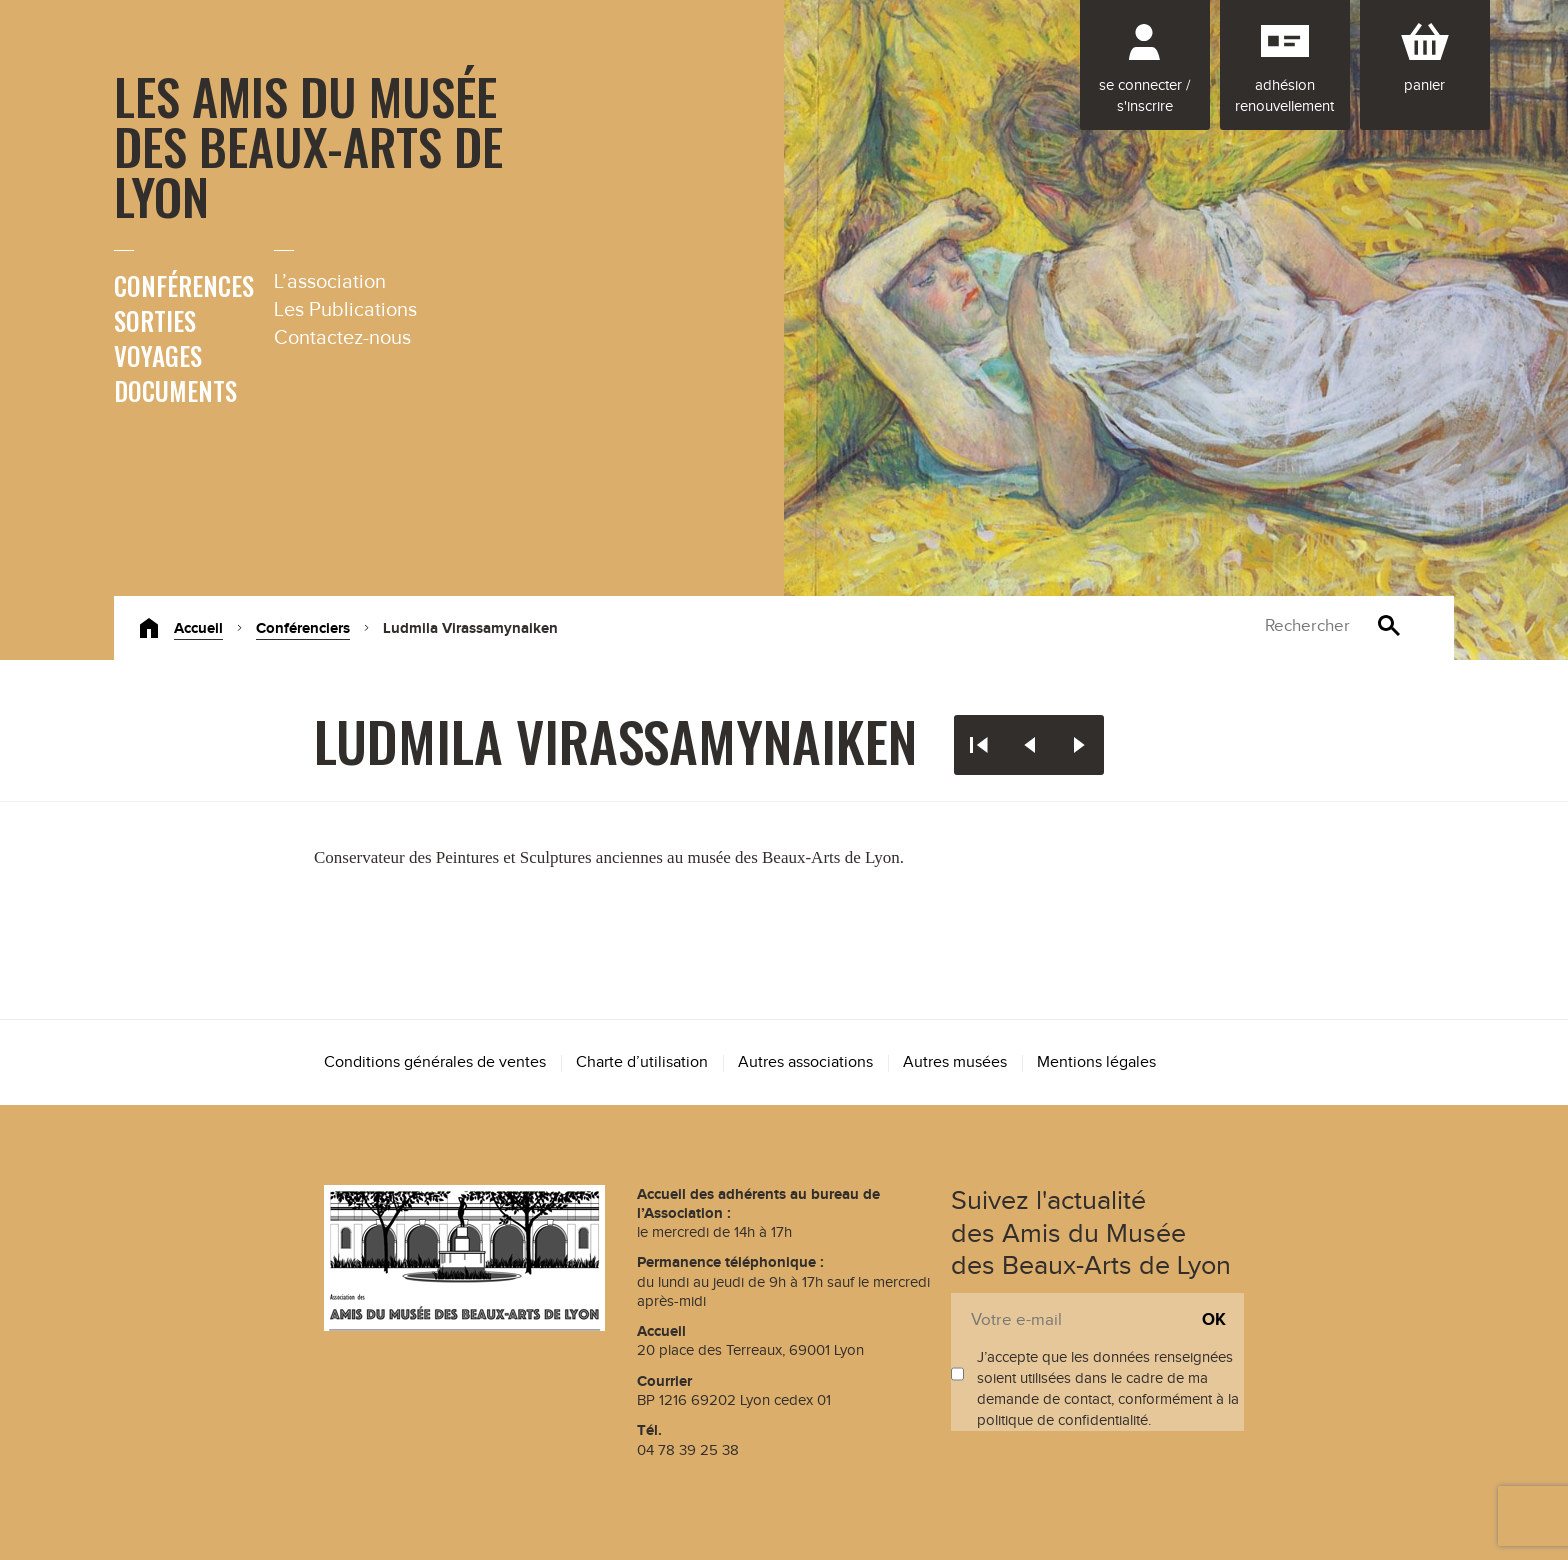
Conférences (184, 285)
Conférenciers (303, 628)
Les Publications (345, 310)
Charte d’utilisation (642, 1062)
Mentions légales (1096, 1062)
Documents (175, 390)
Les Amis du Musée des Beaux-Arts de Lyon (308, 145)
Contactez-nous (342, 338)
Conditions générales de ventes (435, 1062)
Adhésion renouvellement (1284, 96)
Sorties (155, 320)
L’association (330, 282)
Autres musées (955, 1062)
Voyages (158, 355)
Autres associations (805, 1062)
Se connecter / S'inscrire (1144, 96)
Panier (1424, 85)
